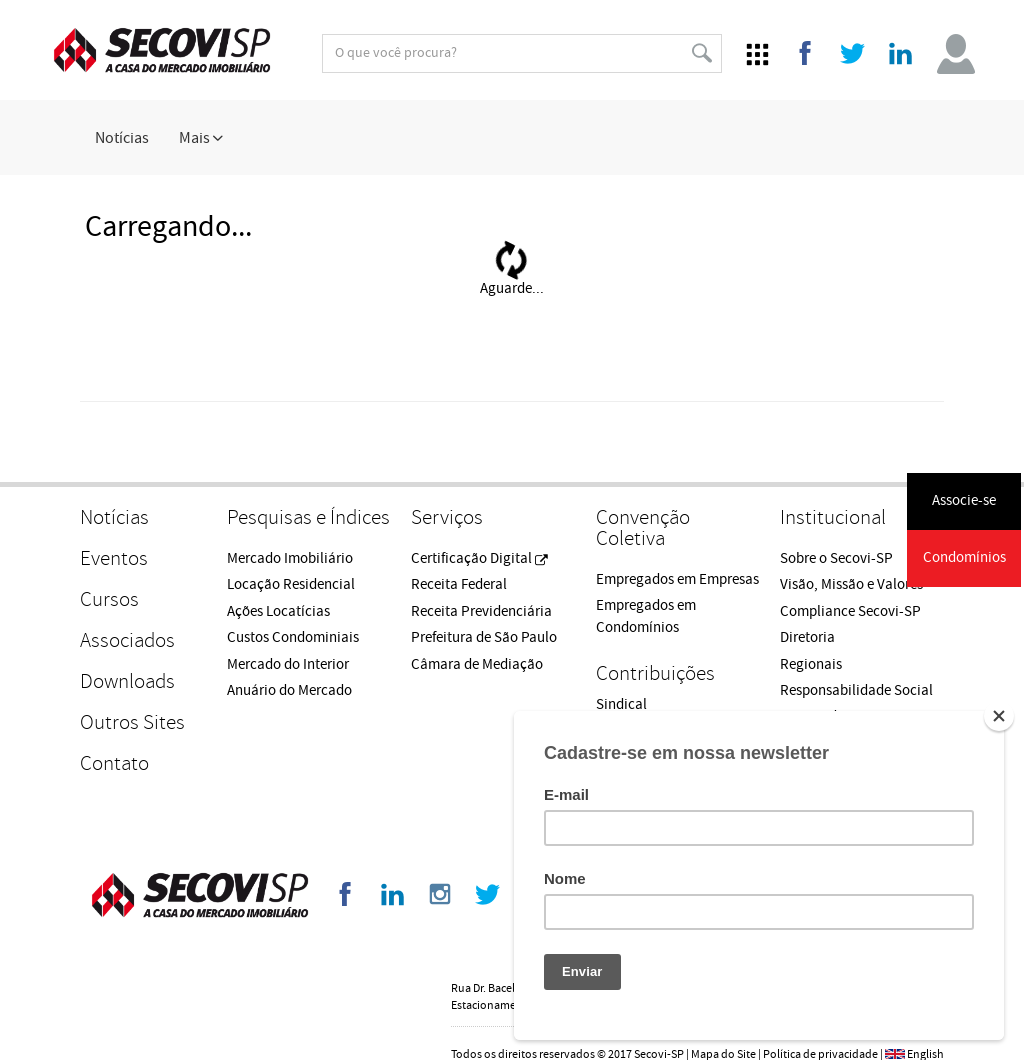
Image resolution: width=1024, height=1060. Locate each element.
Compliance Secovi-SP (850, 611)
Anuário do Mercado (289, 690)
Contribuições (655, 673)
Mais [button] (201, 138)
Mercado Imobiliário (290, 558)
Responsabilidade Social (856, 690)
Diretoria (807, 637)
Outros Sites (132, 722)
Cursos (109, 599)
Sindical (621, 704)
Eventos (114, 558)
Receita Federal (459, 584)
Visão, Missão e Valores (851, 584)
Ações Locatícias (278, 611)
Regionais (811, 664)
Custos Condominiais (293, 637)
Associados (127, 640)
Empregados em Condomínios (646, 616)
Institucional (833, 517)
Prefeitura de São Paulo (484, 637)
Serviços (447, 517)
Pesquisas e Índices (308, 517)
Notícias (122, 138)
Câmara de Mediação (477, 664)
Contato (114, 763)
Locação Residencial (291, 584)
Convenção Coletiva (643, 528)
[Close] (999, 716)
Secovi (162, 50)
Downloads (127, 681)
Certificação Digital (479, 558)
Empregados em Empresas (677, 579)
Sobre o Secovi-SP (836, 558)
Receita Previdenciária (481, 611)
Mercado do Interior (288, 664)
